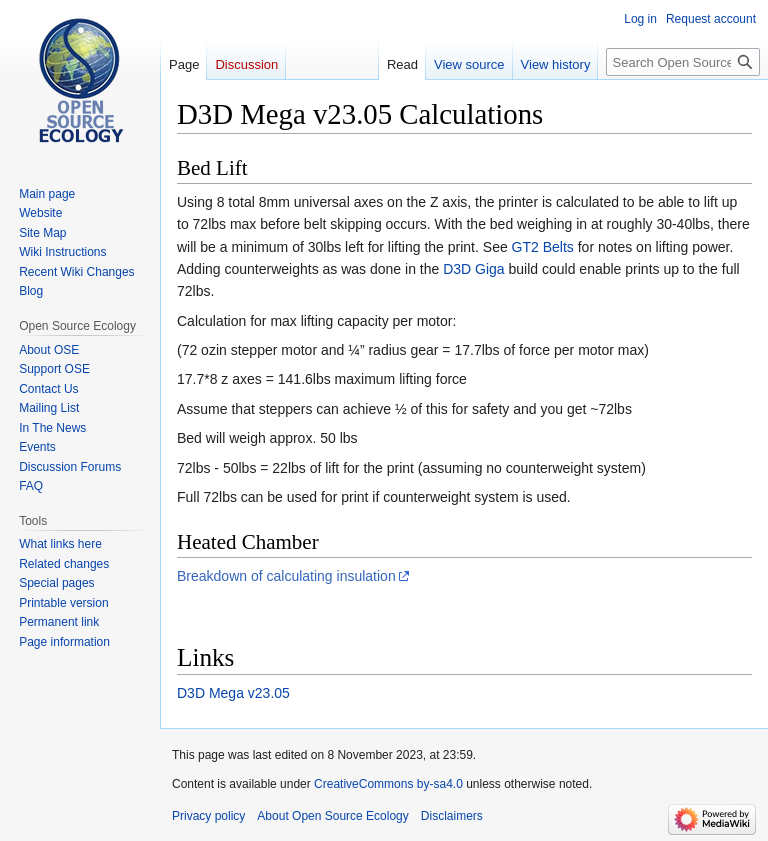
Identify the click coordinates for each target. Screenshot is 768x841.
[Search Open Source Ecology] (683, 62)
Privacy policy (208, 816)
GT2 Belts (543, 247)
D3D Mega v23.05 (233, 693)
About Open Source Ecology (332, 816)
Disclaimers (452, 816)
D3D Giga (473, 269)
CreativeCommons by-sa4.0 (388, 784)
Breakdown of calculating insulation (286, 576)
